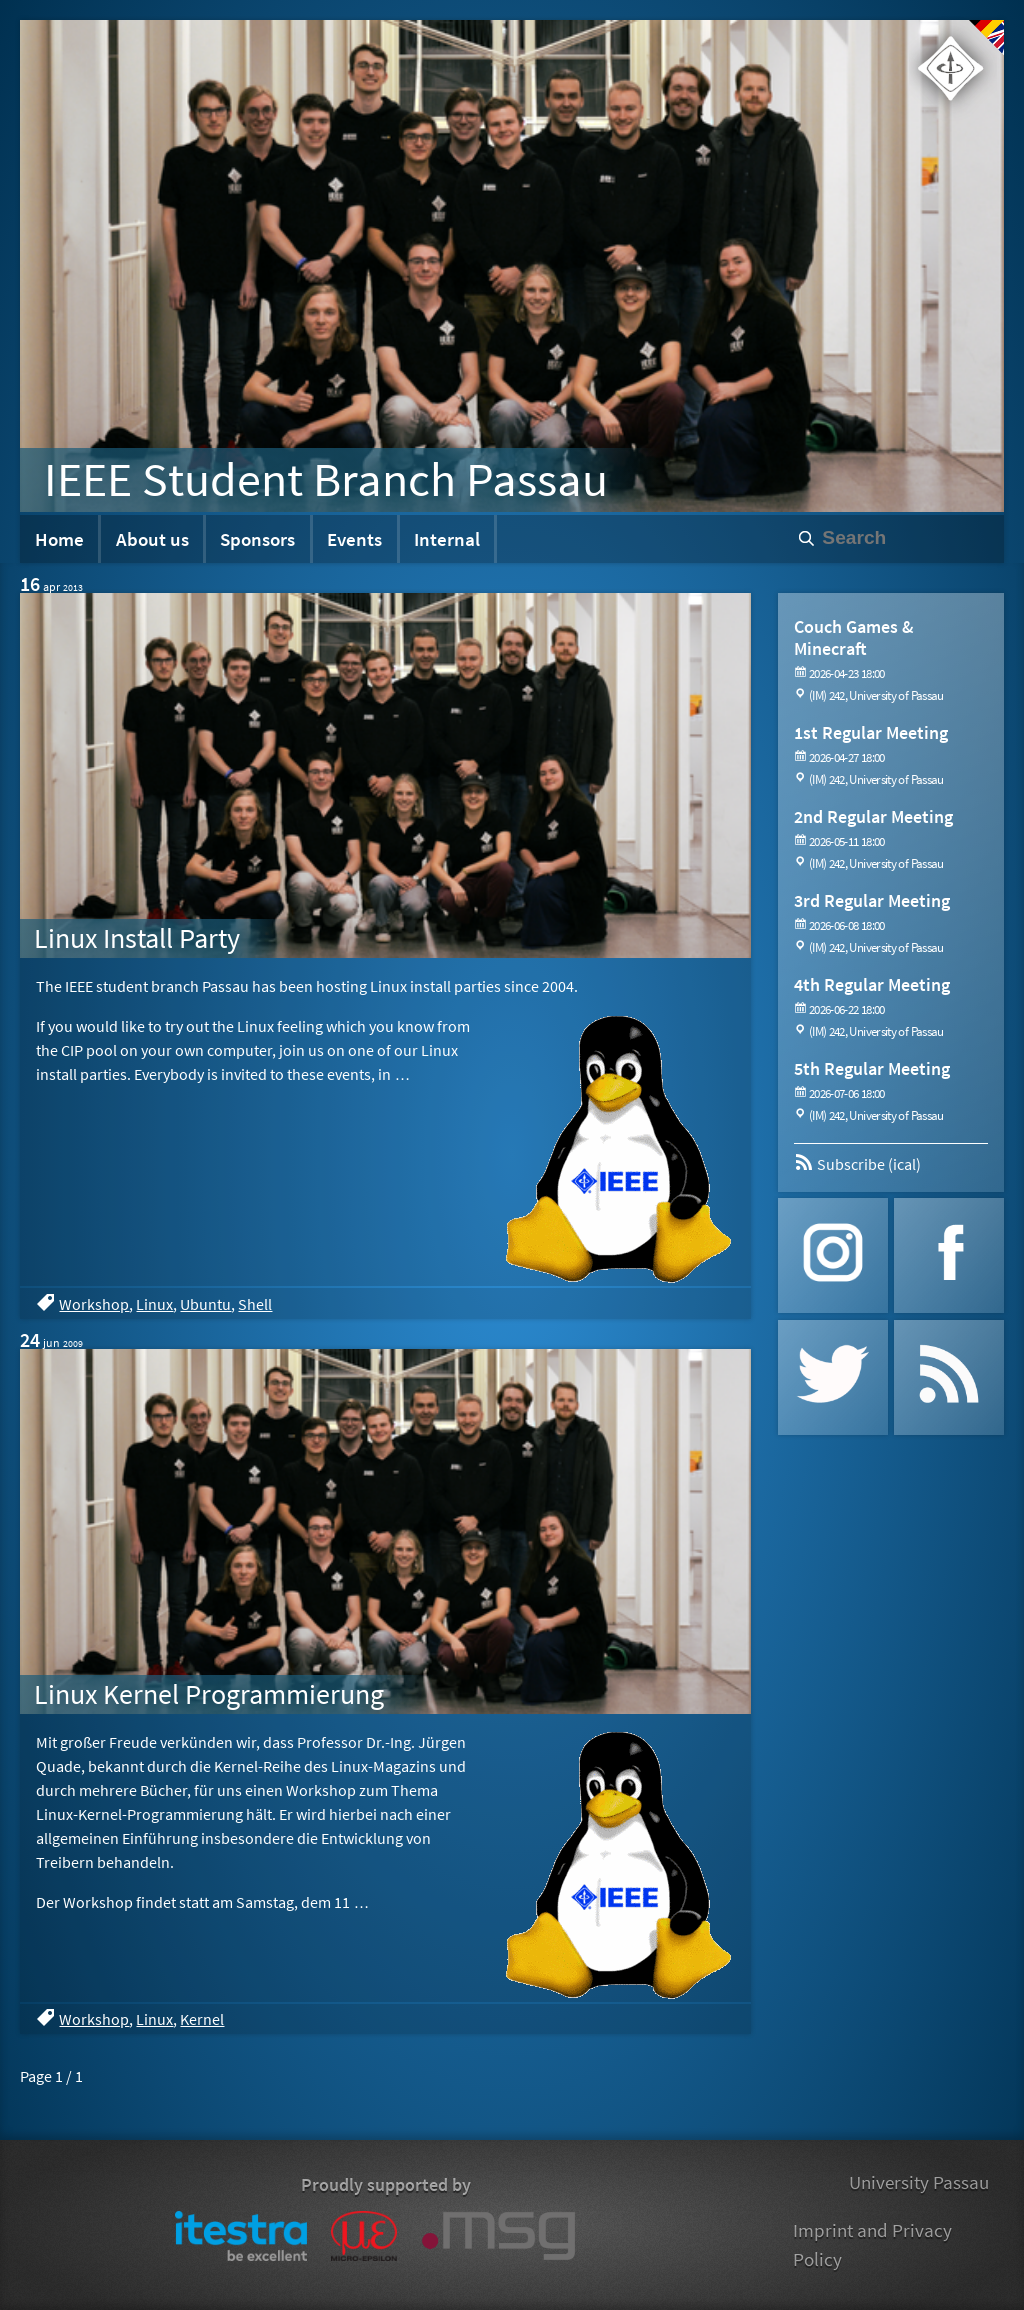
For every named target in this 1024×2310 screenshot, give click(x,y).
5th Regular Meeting (872, 1068)
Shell (255, 1304)
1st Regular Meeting (871, 732)
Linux (154, 1304)
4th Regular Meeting (872, 984)
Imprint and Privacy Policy (872, 2244)
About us (152, 539)
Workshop (94, 1304)
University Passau (919, 2182)
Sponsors (257, 539)
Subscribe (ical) (857, 1164)
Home (59, 539)
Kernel (202, 2019)
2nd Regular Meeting (873, 816)
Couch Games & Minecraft (854, 637)
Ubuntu (205, 1304)
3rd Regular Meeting (872, 900)
